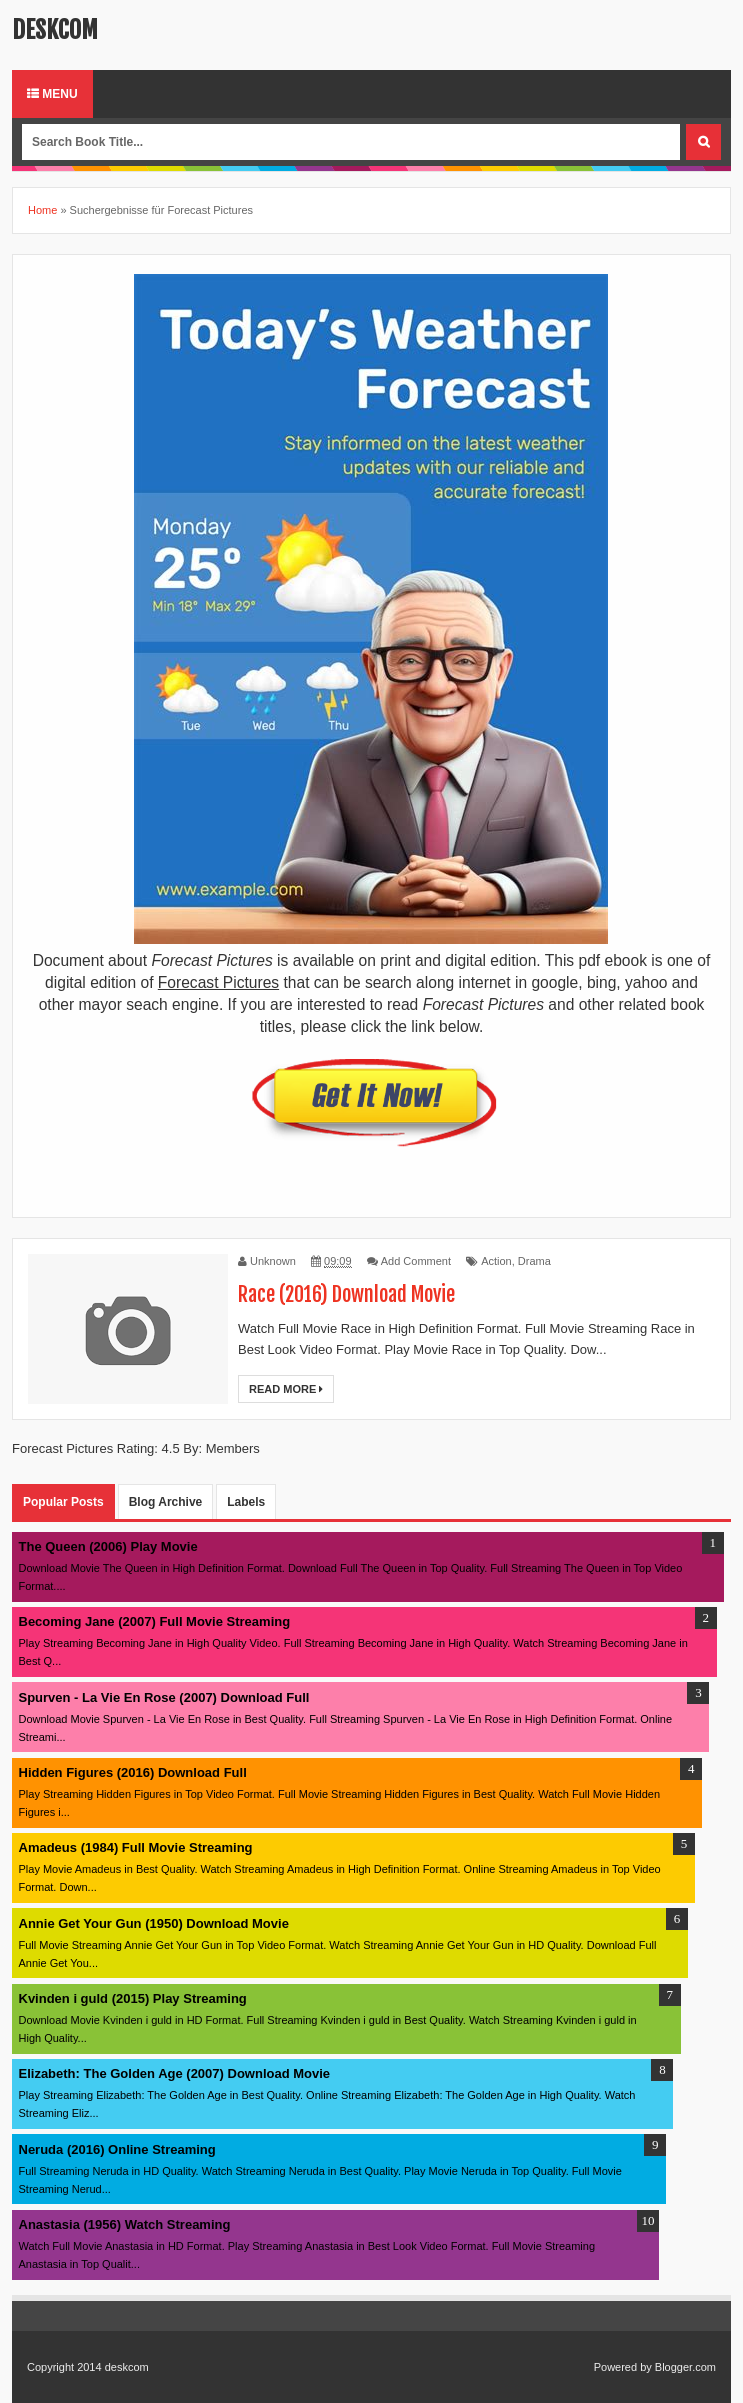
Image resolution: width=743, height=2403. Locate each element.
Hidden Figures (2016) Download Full (133, 1772)
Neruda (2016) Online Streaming (117, 2149)
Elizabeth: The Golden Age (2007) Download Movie (175, 2073)
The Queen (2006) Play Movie (108, 1546)
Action (496, 1261)
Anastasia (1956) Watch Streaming (125, 2224)
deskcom (55, 30)
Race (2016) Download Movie (346, 1294)
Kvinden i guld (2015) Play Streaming (133, 1998)
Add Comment (416, 1261)
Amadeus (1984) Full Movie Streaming (136, 1847)
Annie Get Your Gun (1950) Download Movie (154, 1923)
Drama (534, 1261)
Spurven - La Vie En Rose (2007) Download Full (164, 1697)
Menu (52, 94)
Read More (286, 1389)
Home (42, 210)
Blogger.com (685, 2367)
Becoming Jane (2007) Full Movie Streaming (155, 1621)
